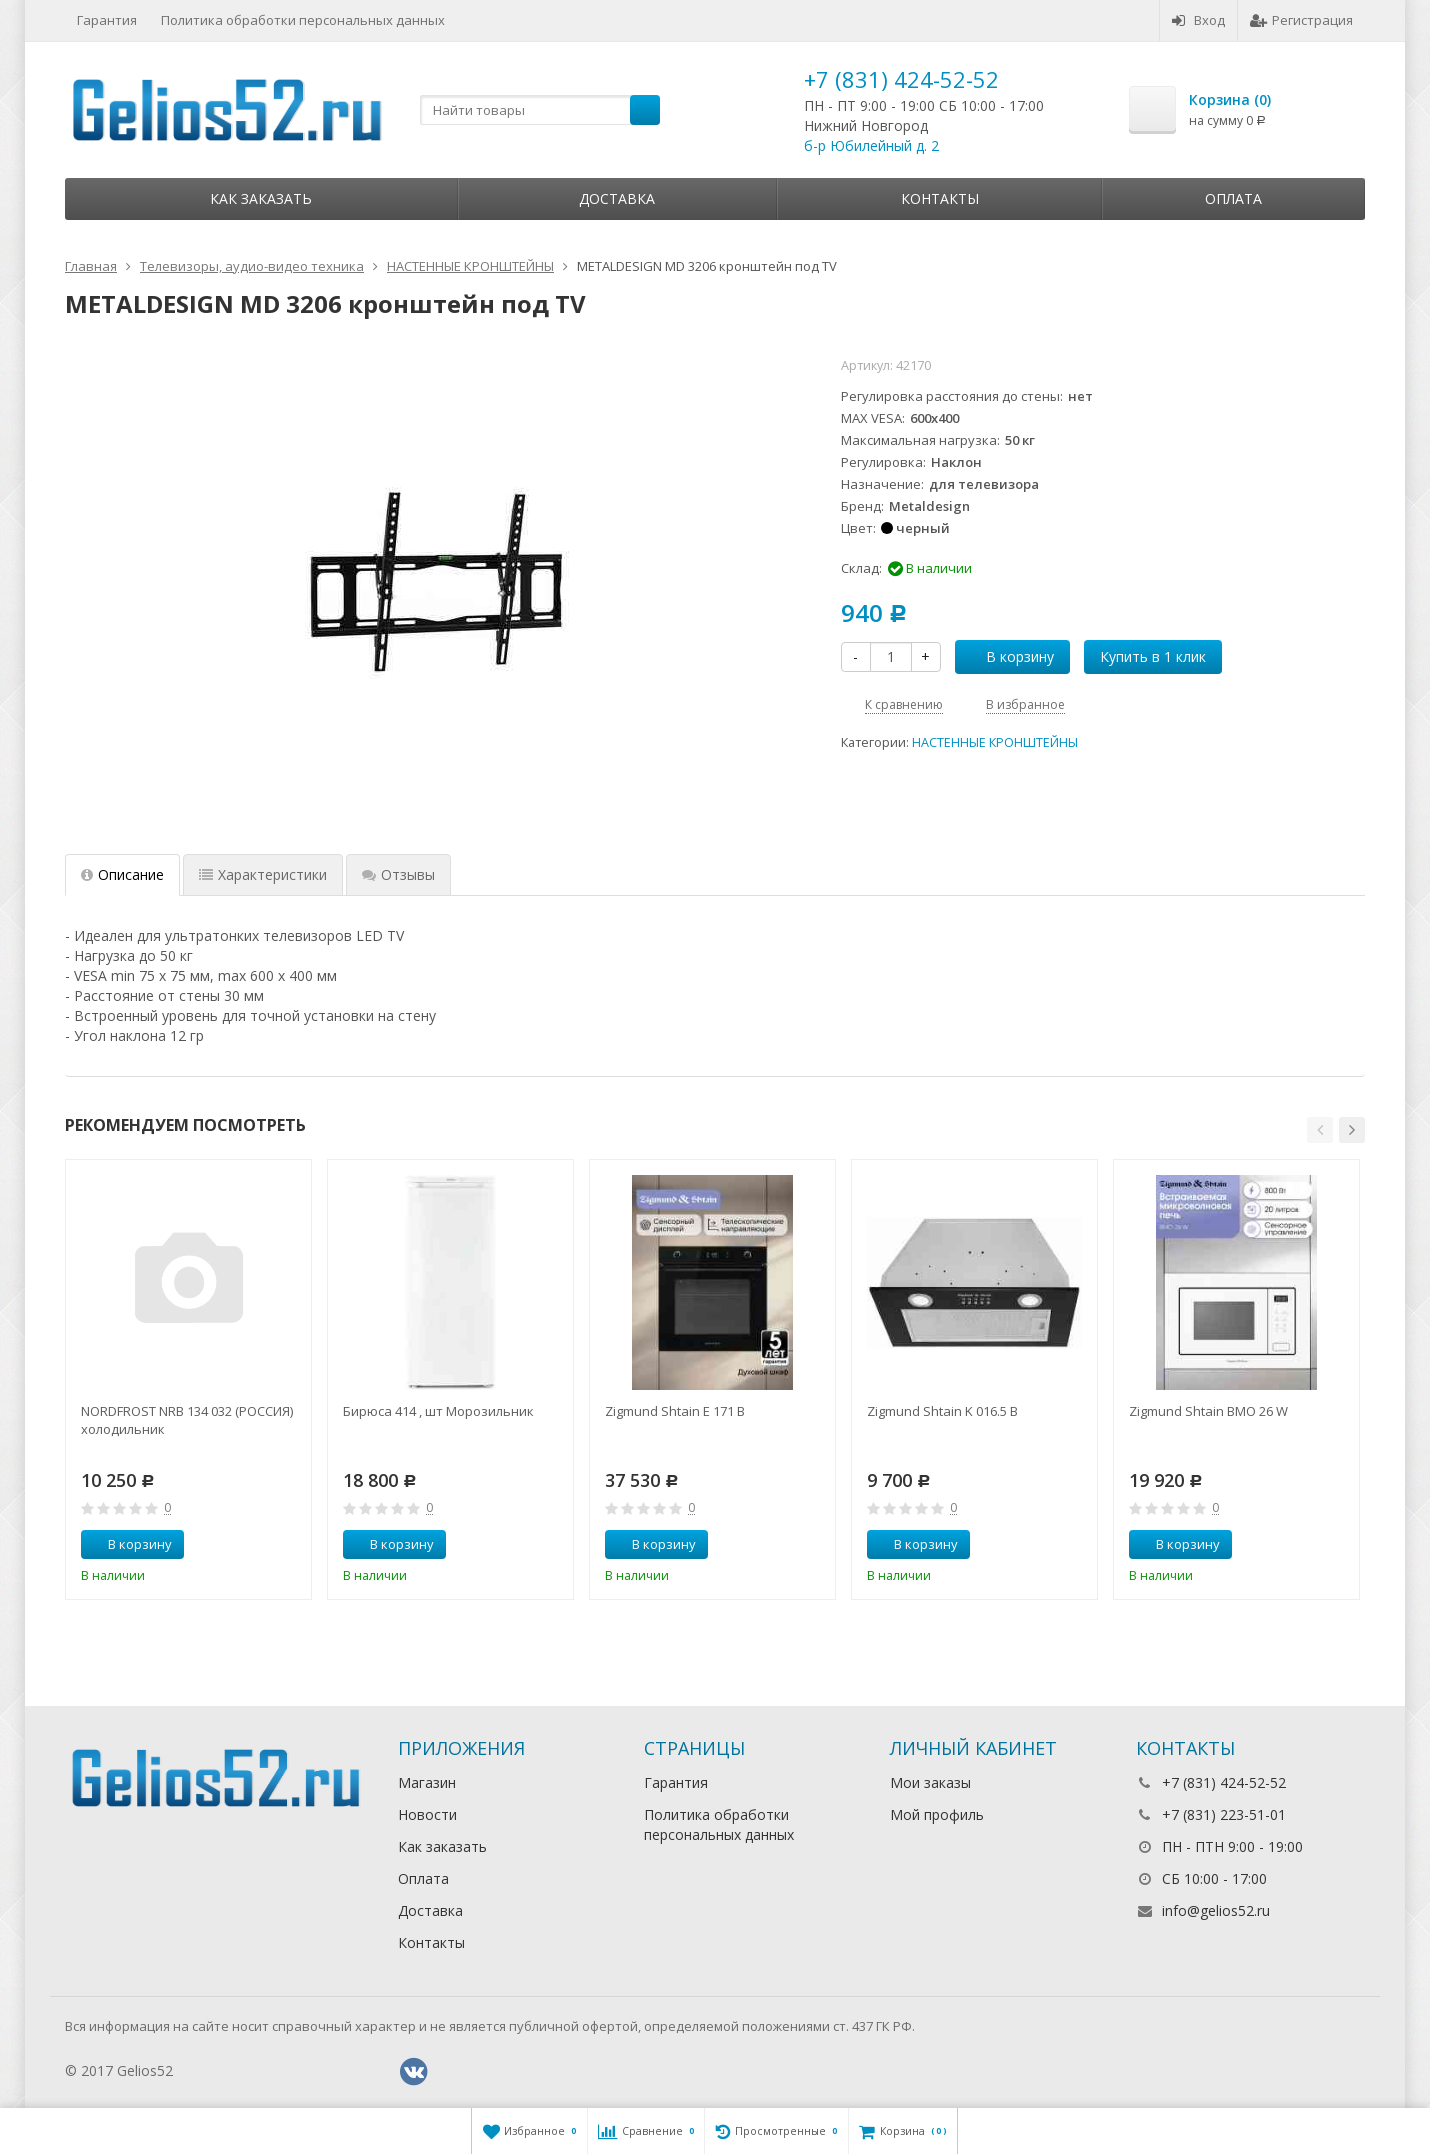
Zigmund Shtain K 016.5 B (942, 1411)
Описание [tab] (122, 874)
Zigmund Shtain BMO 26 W (1208, 1411)
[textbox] (540, 110)
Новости (427, 1814)
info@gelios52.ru (1216, 1910)
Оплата (1233, 198)
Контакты (940, 198)
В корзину (1009, 656)
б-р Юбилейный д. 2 (871, 145)
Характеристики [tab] (263, 874)
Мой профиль (937, 1814)
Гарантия (107, 20)
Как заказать (261, 198)
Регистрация (1301, 20)
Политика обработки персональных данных (303, 20)
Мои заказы (930, 1782)
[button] (1320, 1130)
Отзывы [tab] (398, 874)
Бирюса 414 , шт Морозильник (438, 1411)
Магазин (427, 1782)
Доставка (617, 198)
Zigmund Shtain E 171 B (675, 1411)
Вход (1198, 20)
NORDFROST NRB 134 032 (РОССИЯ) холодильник (187, 1420)
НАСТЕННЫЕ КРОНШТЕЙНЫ (995, 742)
